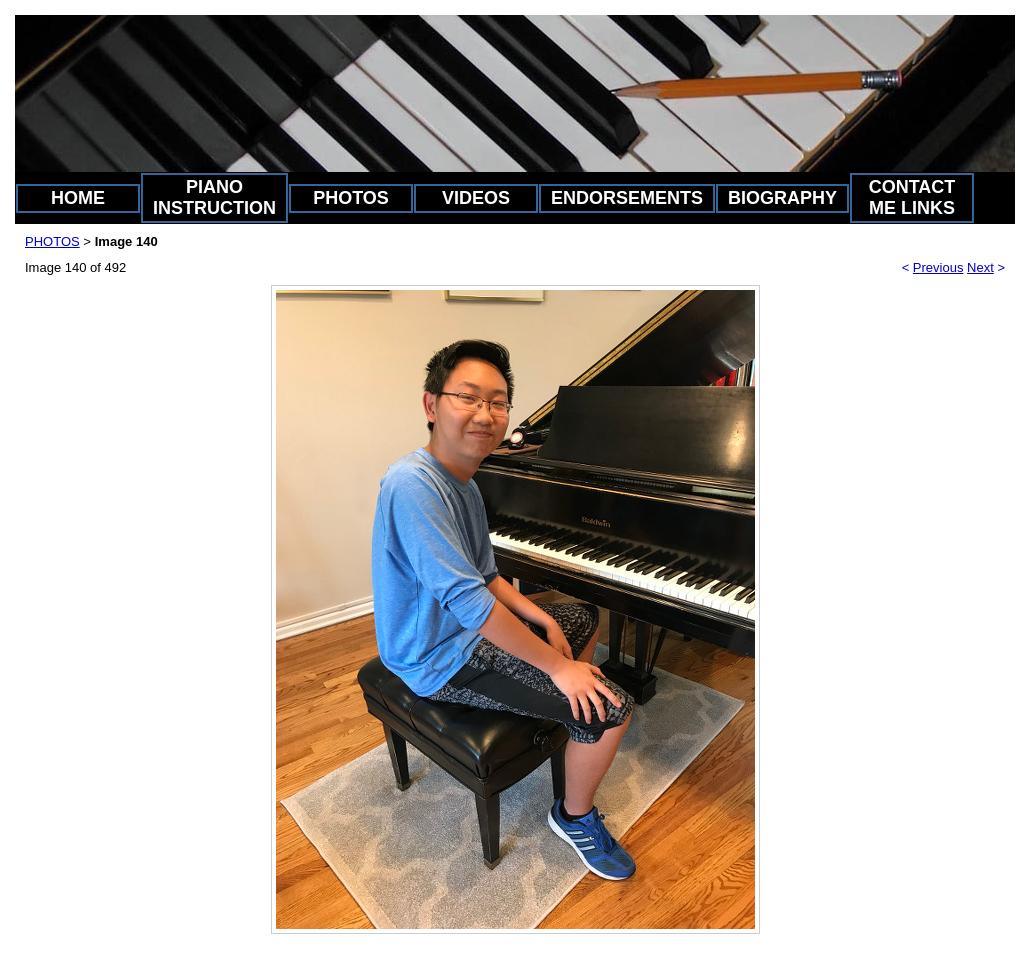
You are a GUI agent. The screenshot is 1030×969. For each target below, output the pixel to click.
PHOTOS (351, 198)
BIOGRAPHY (782, 198)
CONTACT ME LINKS (912, 197)
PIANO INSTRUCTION (214, 197)
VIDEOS (476, 198)
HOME (78, 198)
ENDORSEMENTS (627, 198)
